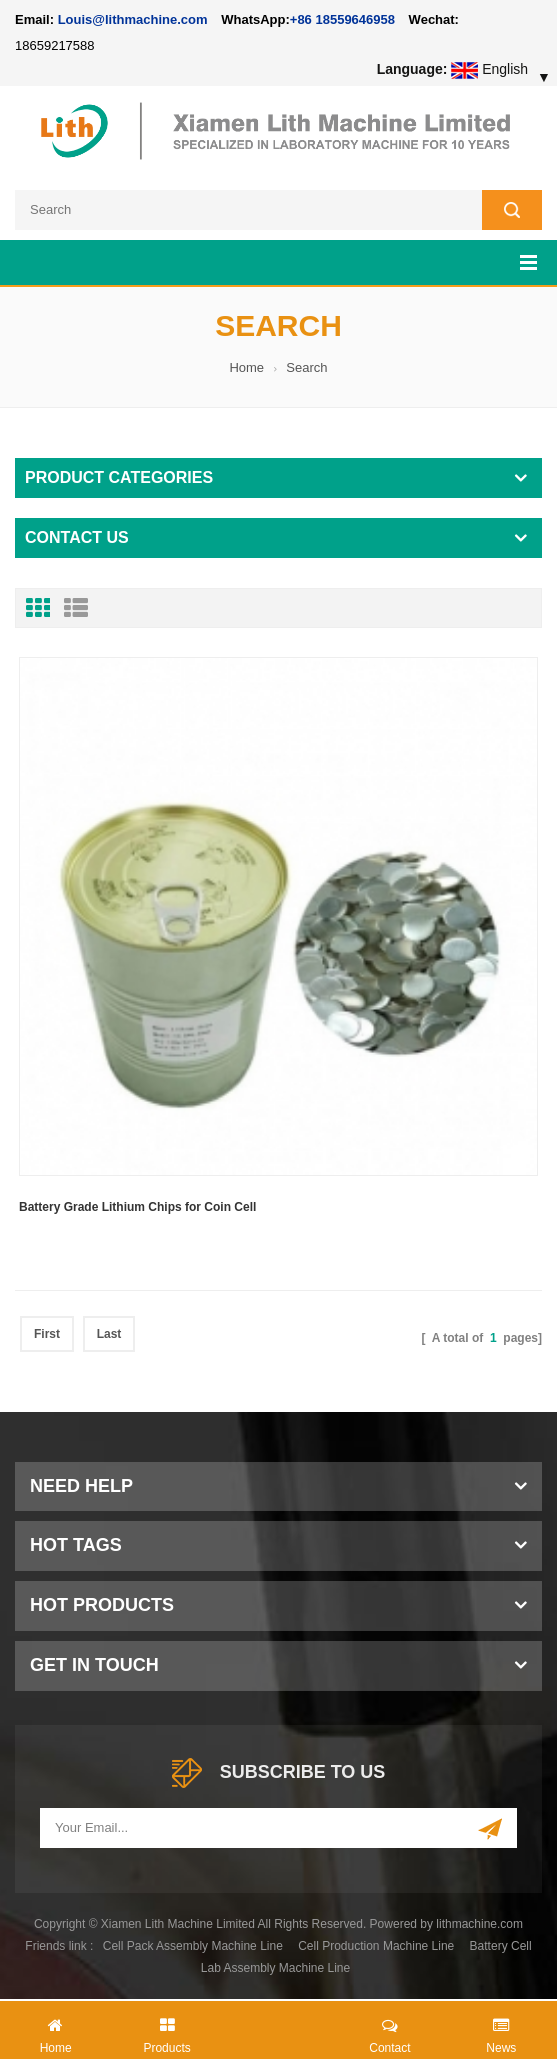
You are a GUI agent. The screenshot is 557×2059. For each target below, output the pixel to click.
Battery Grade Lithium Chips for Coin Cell (137, 1207)
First (47, 1334)
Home (246, 367)
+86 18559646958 (342, 19)
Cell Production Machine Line (376, 1946)
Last (109, 1334)
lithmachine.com (479, 1924)
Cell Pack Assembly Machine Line (193, 1946)
